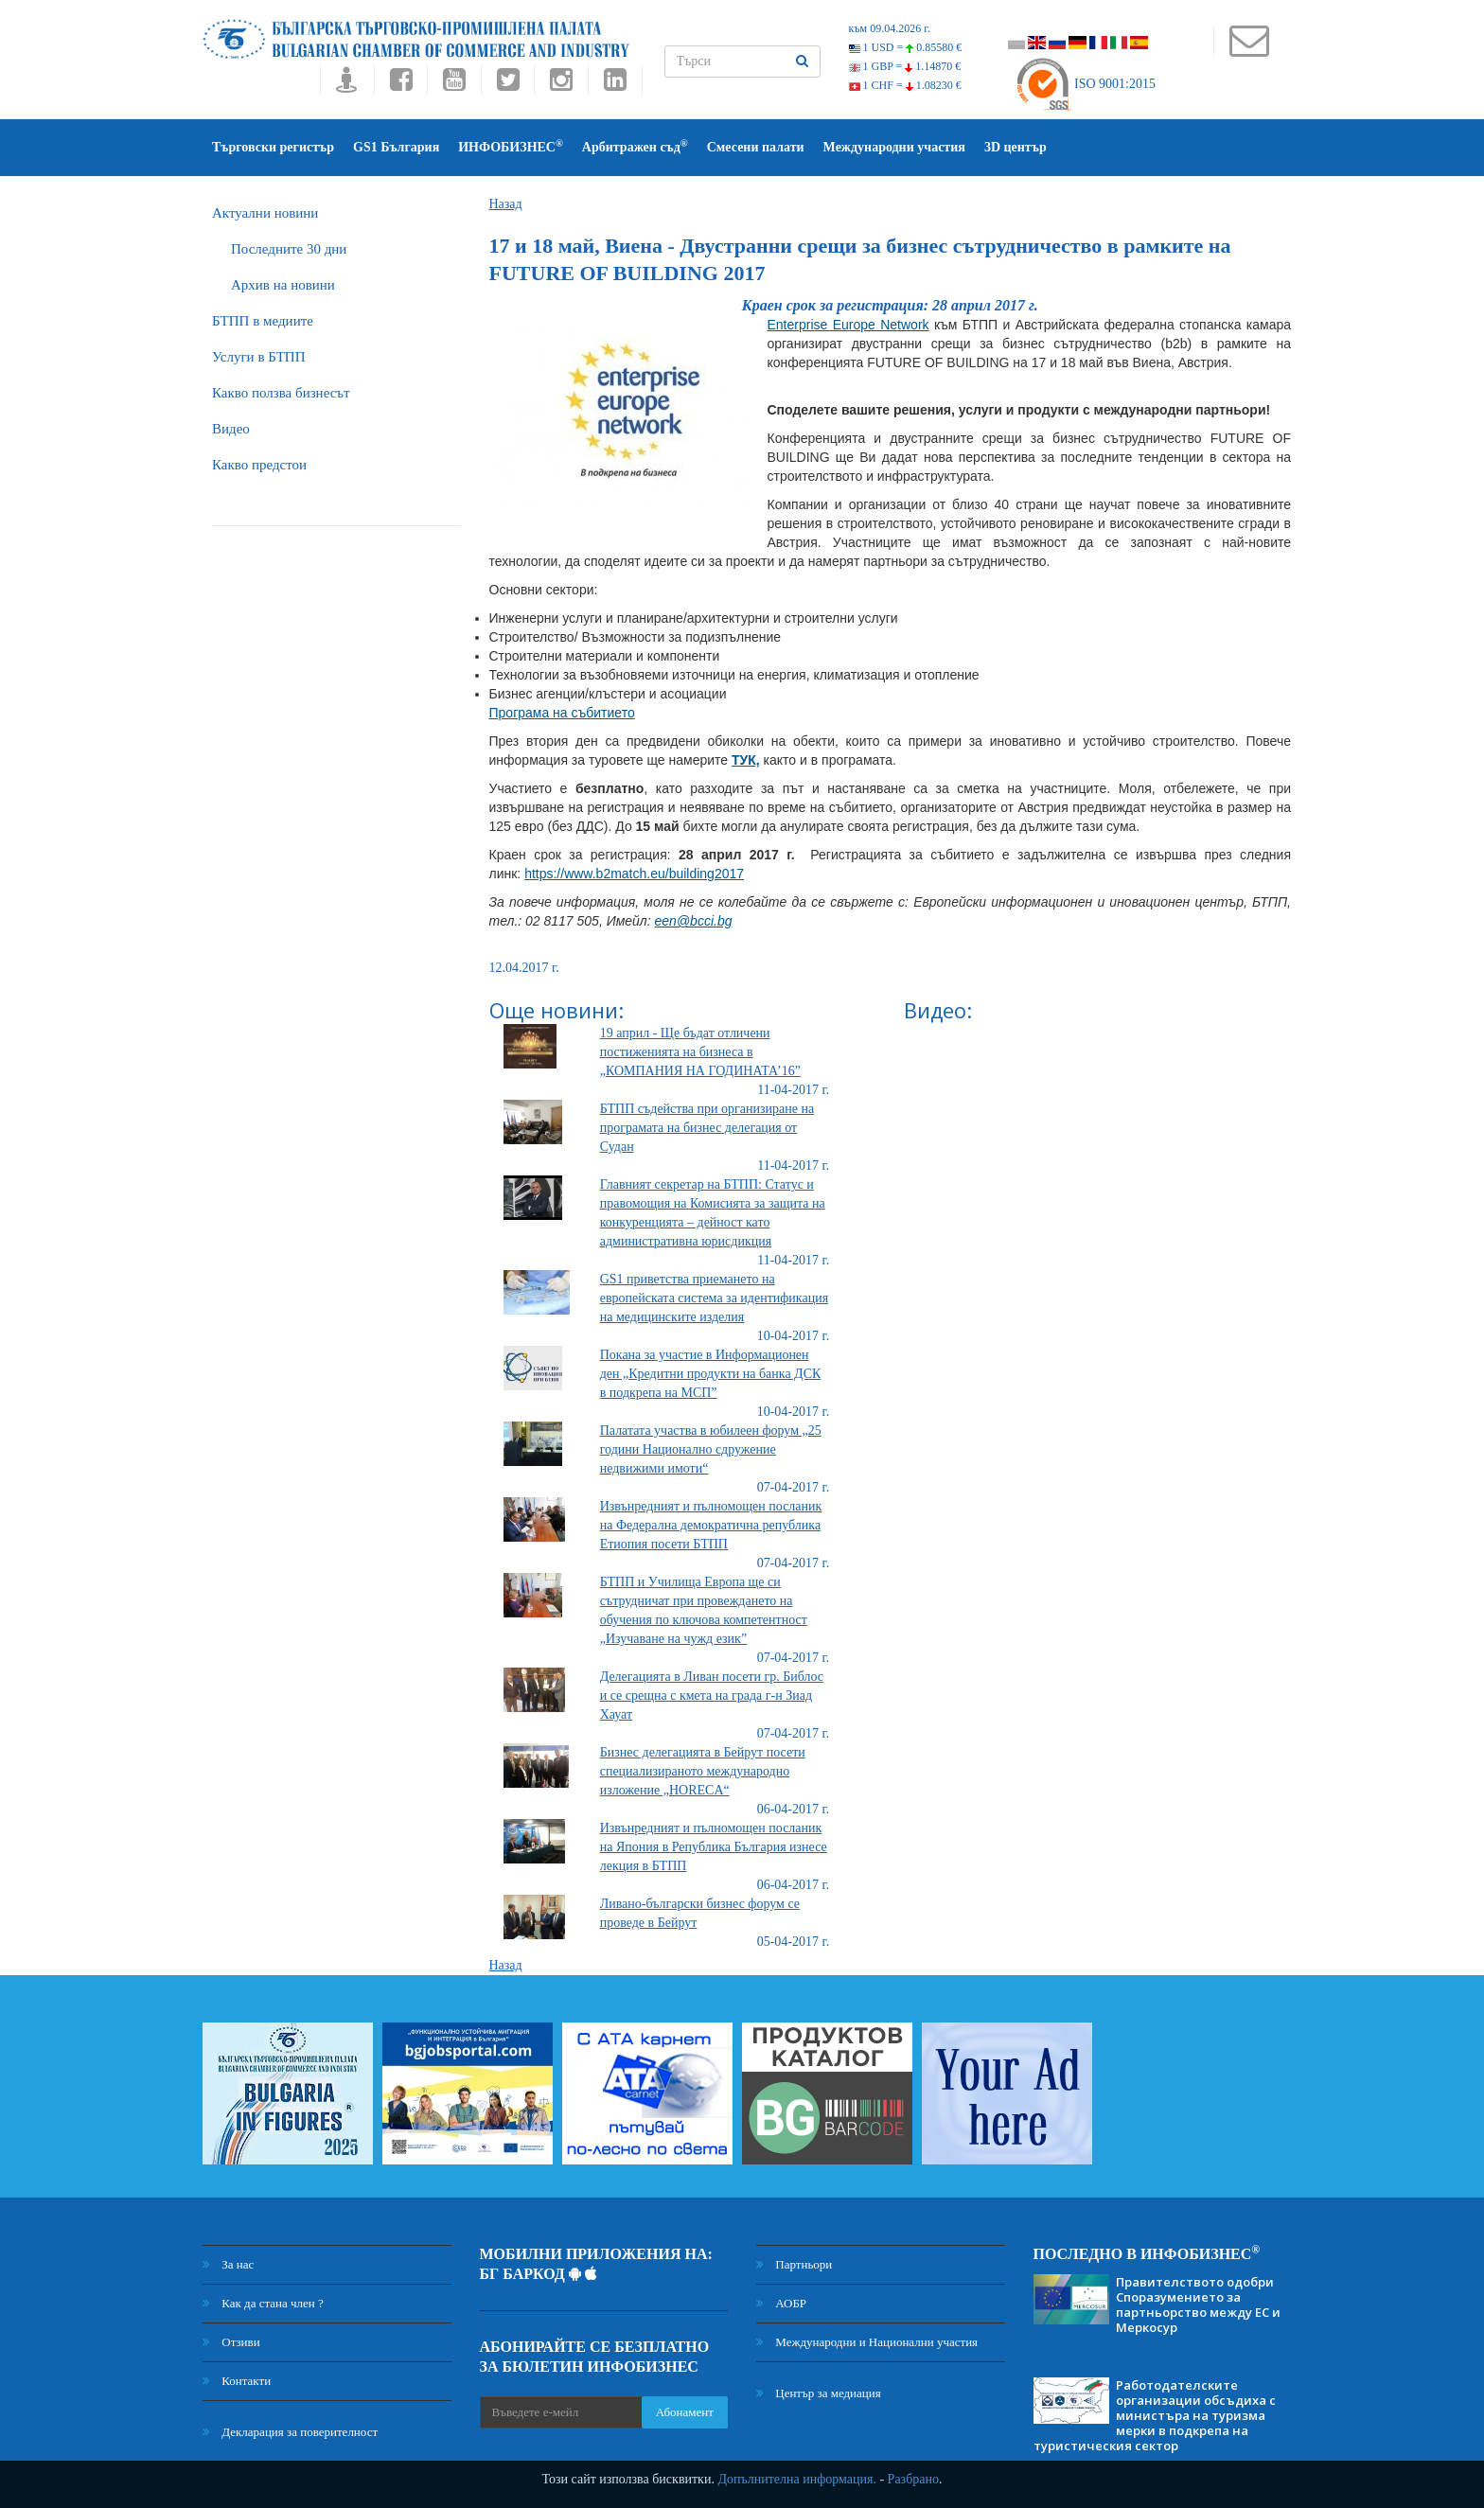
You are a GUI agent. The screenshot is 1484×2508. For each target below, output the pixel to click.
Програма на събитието (562, 712)
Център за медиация (818, 2393)
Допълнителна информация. (796, 2479)
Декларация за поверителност (290, 2432)
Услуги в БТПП (258, 356)
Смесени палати (755, 147)
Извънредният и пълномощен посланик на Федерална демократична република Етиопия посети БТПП (711, 1525)
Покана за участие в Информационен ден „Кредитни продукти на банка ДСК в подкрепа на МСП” (711, 1374)
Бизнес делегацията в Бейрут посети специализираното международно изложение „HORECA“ (702, 1771)
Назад (505, 204)
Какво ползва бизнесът (281, 392)
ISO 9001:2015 (1085, 84)
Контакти (237, 2381)
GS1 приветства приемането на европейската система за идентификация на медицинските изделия (714, 1298)
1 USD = (906, 47)
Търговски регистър (273, 147)
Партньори (794, 2264)
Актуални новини (265, 213)
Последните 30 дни (288, 248)
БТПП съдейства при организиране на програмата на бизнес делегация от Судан (707, 1128)
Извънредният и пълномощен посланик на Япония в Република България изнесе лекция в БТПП (713, 1847)
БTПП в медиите (262, 320)
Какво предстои (259, 464)
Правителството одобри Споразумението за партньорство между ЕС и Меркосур (1198, 2304)
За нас (228, 2264)
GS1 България (396, 147)
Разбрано (913, 2479)
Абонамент (685, 2412)
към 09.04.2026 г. (889, 28)
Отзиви (231, 2342)
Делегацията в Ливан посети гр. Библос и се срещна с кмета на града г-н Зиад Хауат (711, 1695)
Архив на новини (283, 284)
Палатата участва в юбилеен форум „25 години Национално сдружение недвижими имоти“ (711, 1449)
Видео (231, 428)
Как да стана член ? (263, 2303)
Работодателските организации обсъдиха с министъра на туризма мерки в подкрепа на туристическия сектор (1155, 2415)
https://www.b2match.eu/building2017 (634, 873)
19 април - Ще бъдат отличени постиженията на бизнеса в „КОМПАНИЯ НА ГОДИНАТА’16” (700, 1052)
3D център (1015, 147)
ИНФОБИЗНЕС (510, 146)
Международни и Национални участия (867, 2342)
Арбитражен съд (635, 146)
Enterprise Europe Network (848, 324)
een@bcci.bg (694, 920)
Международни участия (894, 147)
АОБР (781, 2303)
